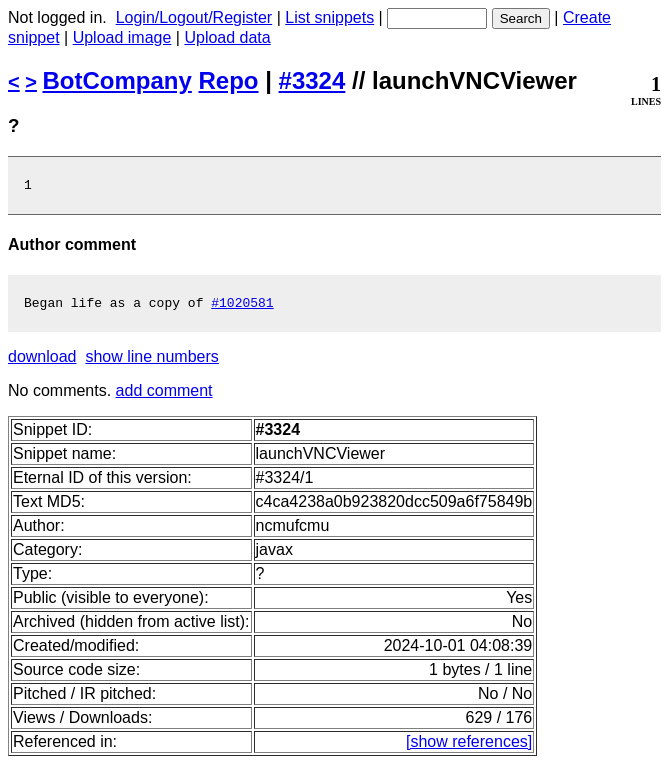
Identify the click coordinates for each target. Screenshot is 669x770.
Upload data (227, 37)
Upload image (122, 37)
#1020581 (242, 308)
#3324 (312, 80)
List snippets (329, 17)
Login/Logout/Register (194, 17)
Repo (229, 80)
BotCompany (117, 80)
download (42, 362)
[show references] (469, 747)
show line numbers (151, 362)
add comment (164, 396)
